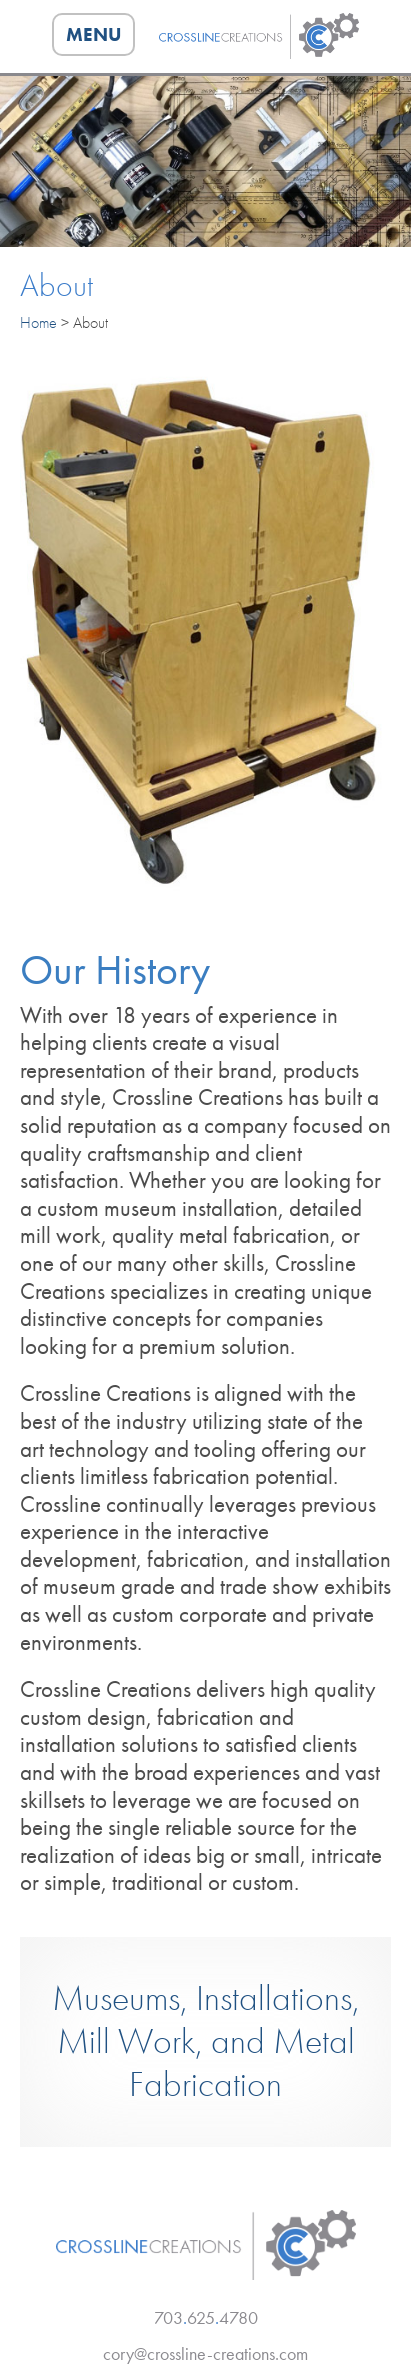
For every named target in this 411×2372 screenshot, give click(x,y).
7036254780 (206, 2317)
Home (38, 322)
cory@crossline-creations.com (205, 2353)
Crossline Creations (259, 36)
